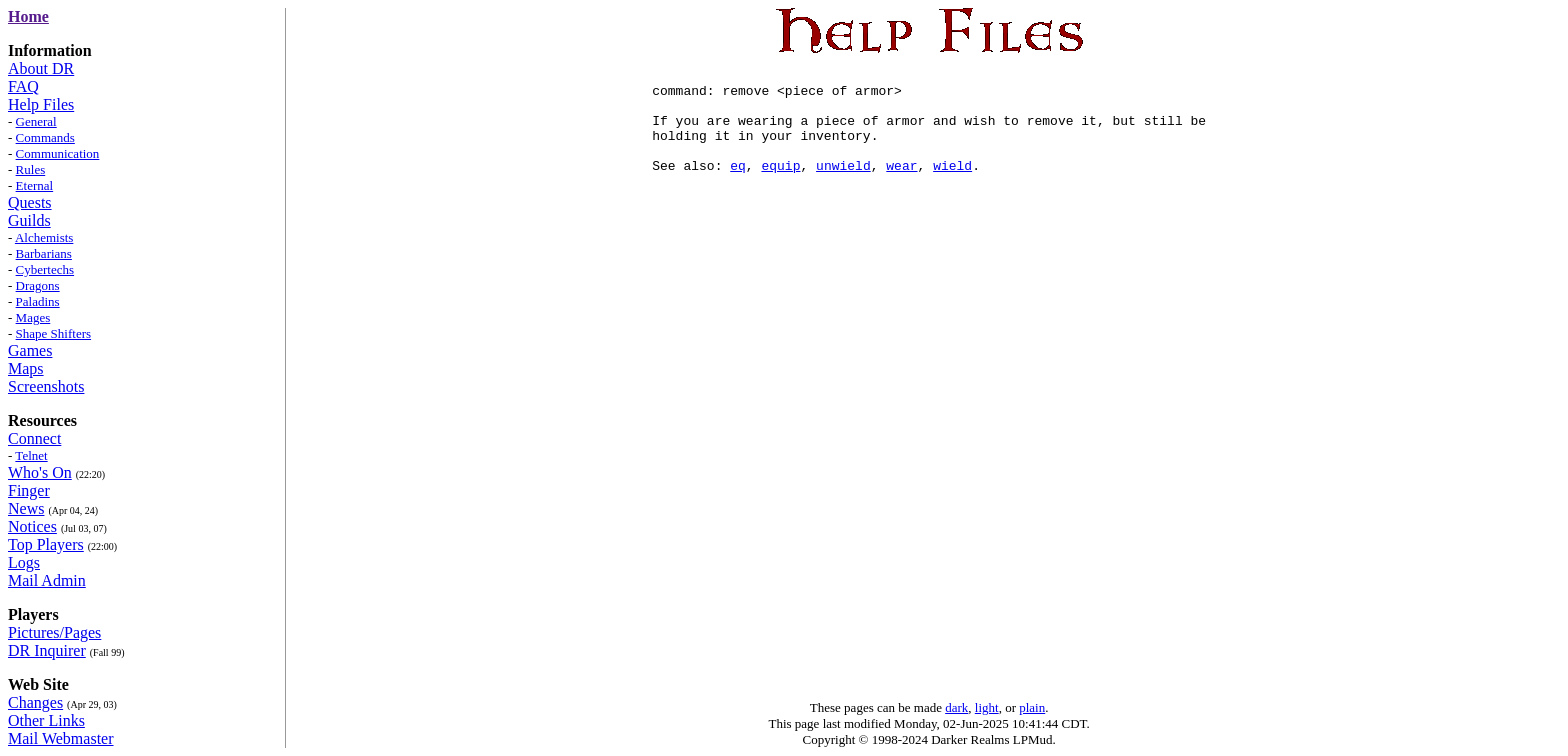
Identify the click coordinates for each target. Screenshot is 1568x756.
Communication (58, 153)
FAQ (23, 86)
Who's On (40, 472)
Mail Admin (47, 580)
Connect (34, 438)
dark (956, 707)
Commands (45, 137)
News (26, 508)
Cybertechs (45, 269)
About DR (41, 68)
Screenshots (46, 386)
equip (781, 186)
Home (28, 16)
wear (901, 186)
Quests (30, 202)
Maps (26, 368)
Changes (35, 702)
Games (30, 350)
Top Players (46, 544)
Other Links (46, 720)
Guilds (29, 220)
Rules (31, 169)
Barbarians (44, 253)
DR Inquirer (47, 650)
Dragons (38, 285)
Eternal (35, 185)
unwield (843, 186)
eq (738, 186)
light (987, 707)
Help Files (41, 104)
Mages (33, 317)
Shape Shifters (53, 333)
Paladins (38, 301)
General (36, 121)
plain (1032, 707)
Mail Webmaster (61, 738)
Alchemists (44, 237)
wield (952, 186)
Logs (24, 562)
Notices (32, 526)
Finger (29, 490)
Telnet (31, 455)
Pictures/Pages (54, 632)
